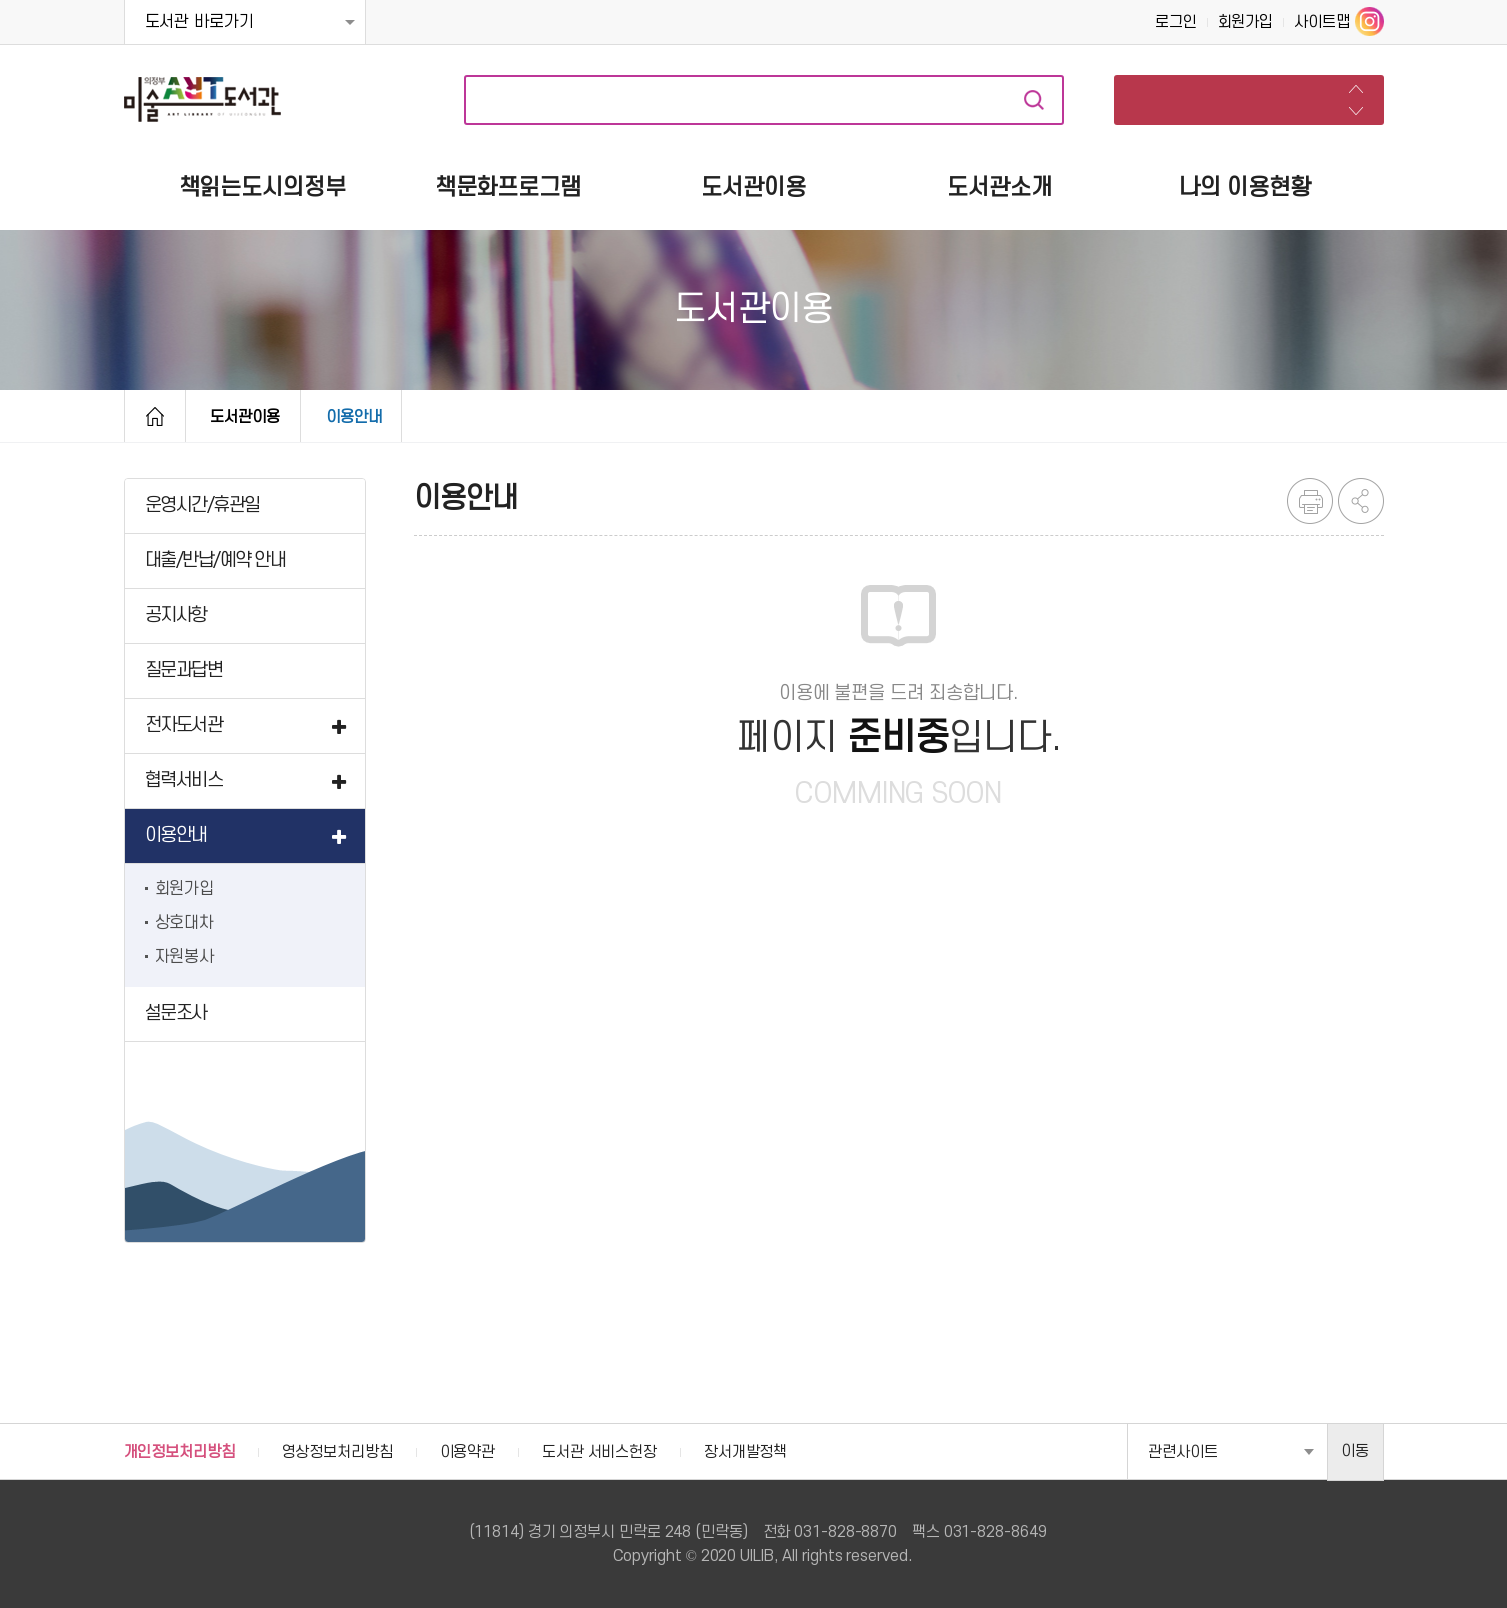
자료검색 (1034, 100)
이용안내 (354, 417)
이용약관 (468, 1452)
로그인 (1176, 22)
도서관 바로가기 (199, 22)
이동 (1355, 1451)
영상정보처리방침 (337, 1452)
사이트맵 (1322, 22)
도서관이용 (245, 417)
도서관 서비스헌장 (599, 1452)
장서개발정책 (745, 1452)
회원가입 (1246, 22)
